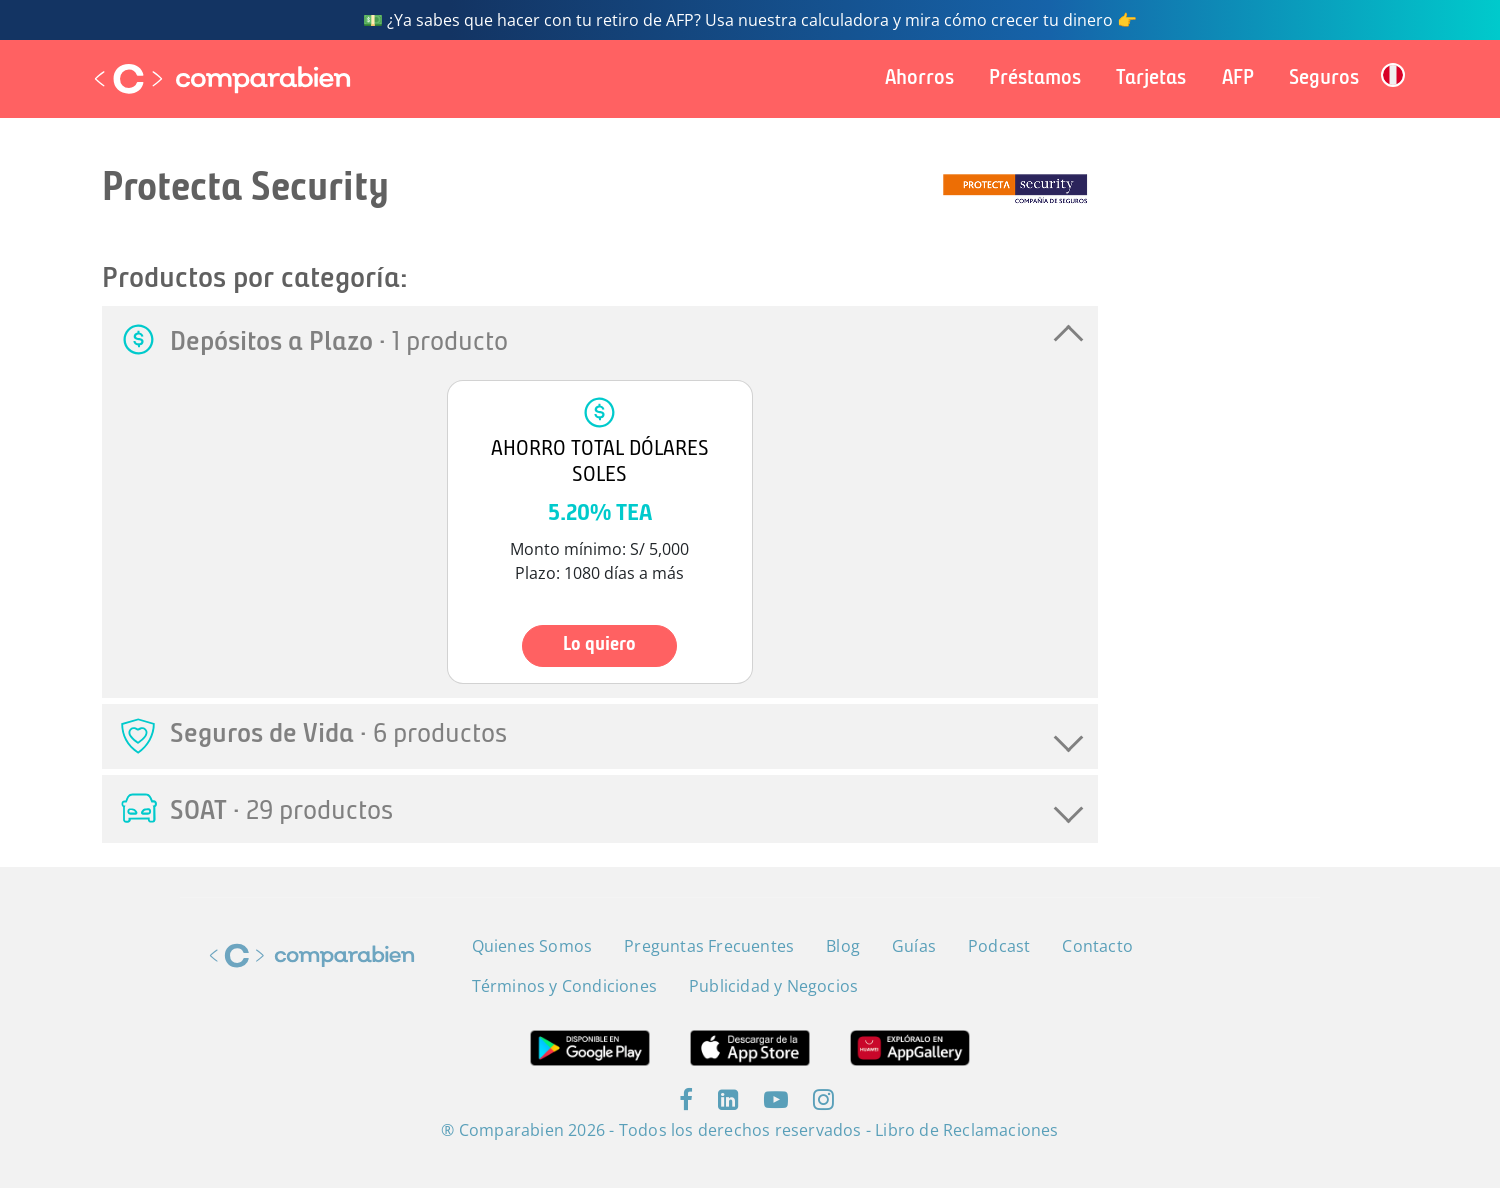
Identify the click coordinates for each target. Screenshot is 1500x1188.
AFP (1238, 78)
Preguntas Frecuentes (709, 946)
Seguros (1324, 78)
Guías (914, 946)
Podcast (999, 946)
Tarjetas (1151, 78)
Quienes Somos (532, 946)
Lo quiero (599, 645)
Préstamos (1035, 78)
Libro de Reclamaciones (966, 1130)
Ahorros (919, 78)
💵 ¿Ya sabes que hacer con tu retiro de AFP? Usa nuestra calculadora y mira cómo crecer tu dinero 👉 (750, 20)
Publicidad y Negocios (773, 986)
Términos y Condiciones (564, 986)
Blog (843, 946)
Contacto (1097, 946)
